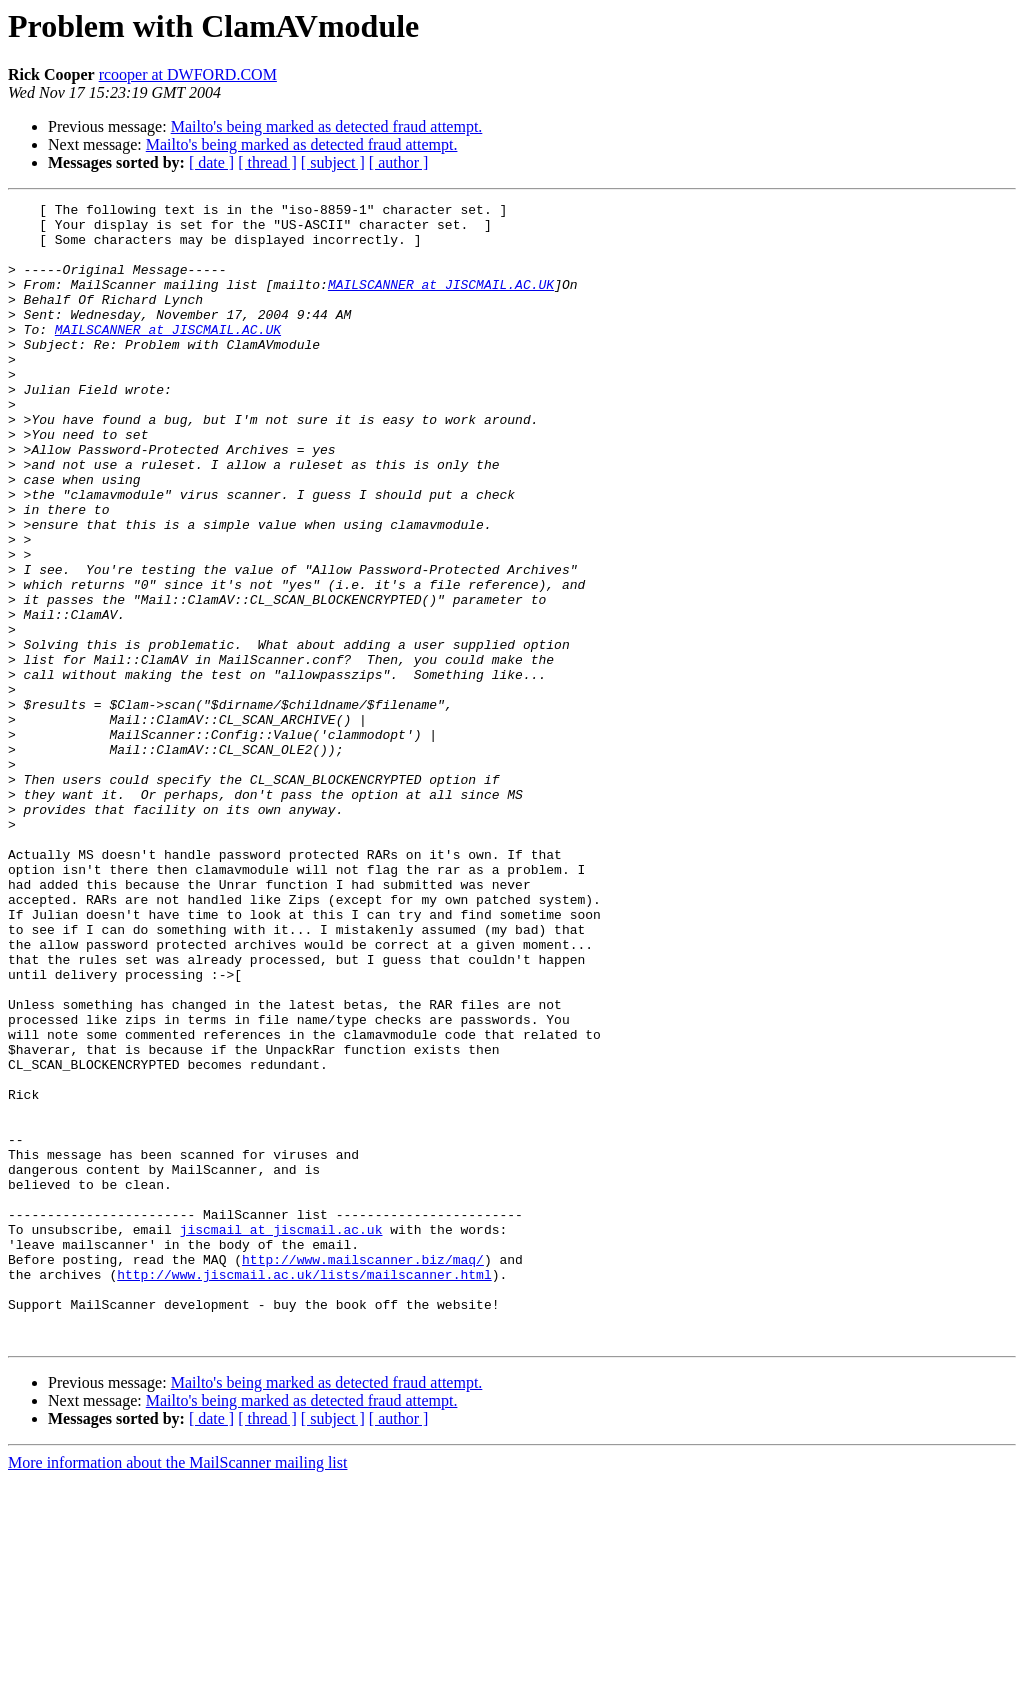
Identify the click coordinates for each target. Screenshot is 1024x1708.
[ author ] (399, 162)
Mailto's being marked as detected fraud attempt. (327, 126)
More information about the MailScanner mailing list (177, 1690)
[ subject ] (333, 162)
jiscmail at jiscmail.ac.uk (281, 1436)
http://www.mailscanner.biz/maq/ (363, 1472)
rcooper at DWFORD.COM (188, 74)
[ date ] (211, 162)
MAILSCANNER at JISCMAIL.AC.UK (441, 302)
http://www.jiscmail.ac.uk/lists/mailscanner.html (304, 1490)
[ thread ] (267, 162)
